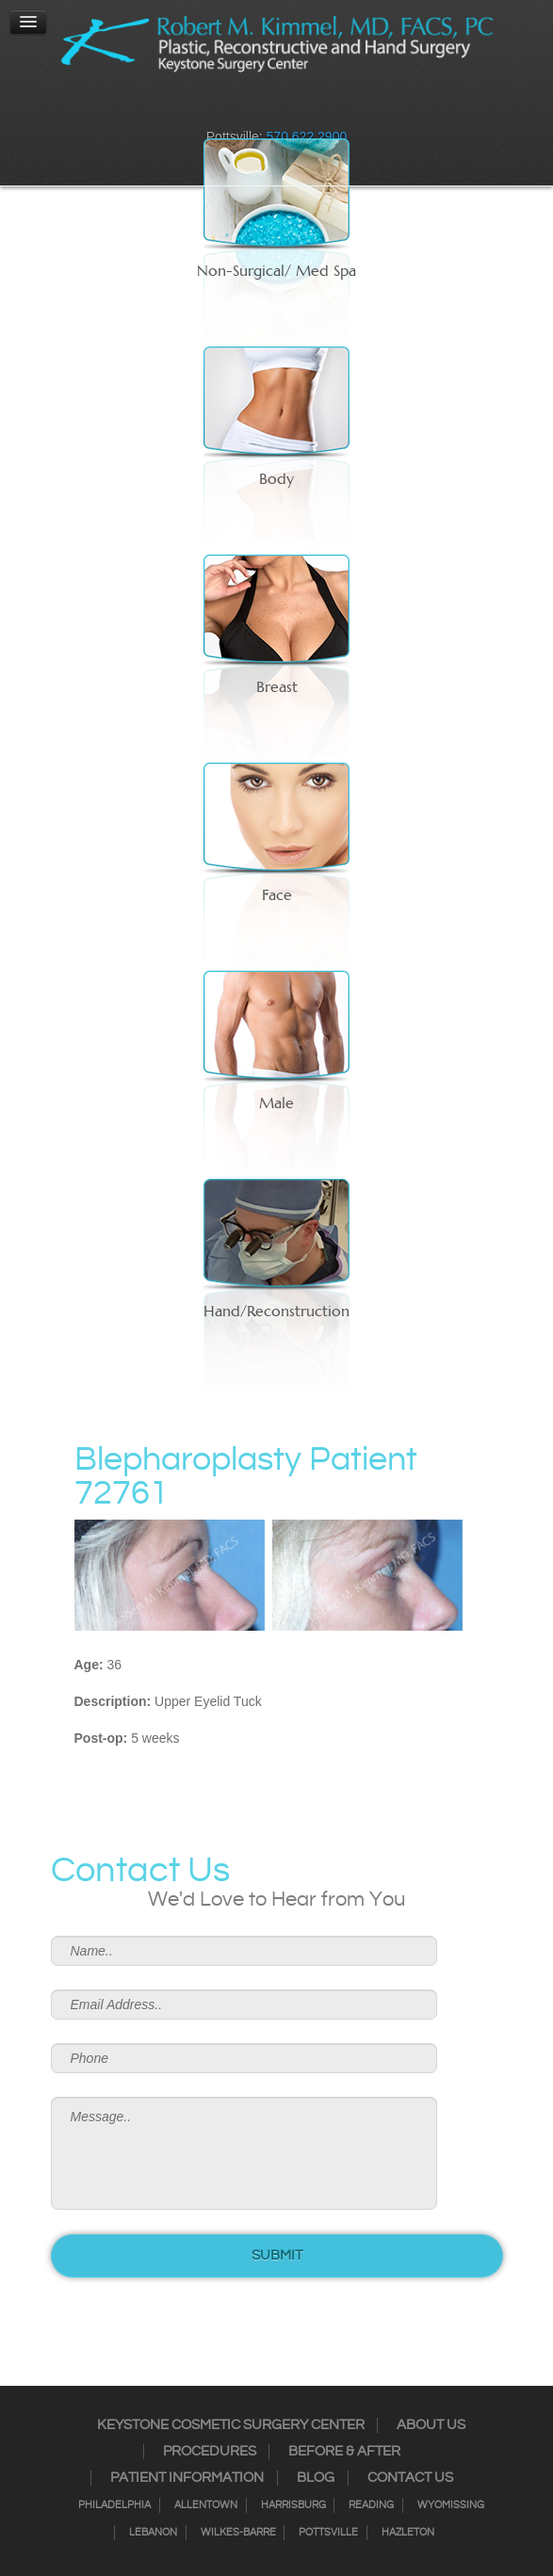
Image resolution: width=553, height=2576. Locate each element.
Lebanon (153, 2532)
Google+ (313, 108)
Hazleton (408, 2532)
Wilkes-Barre (238, 2532)
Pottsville (328, 2532)
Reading (371, 2505)
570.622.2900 (307, 136)
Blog (315, 2478)
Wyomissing (450, 2505)
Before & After (344, 2451)
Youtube (338, 108)
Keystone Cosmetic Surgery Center (231, 2425)
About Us (431, 2425)
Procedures (209, 2451)
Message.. (244, 2153)
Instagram (240, 108)
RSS (289, 108)
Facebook (215, 108)
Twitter (264, 108)
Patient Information (187, 2478)
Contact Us (410, 2478)
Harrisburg (293, 2505)
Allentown (205, 2505)
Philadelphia (114, 2505)
